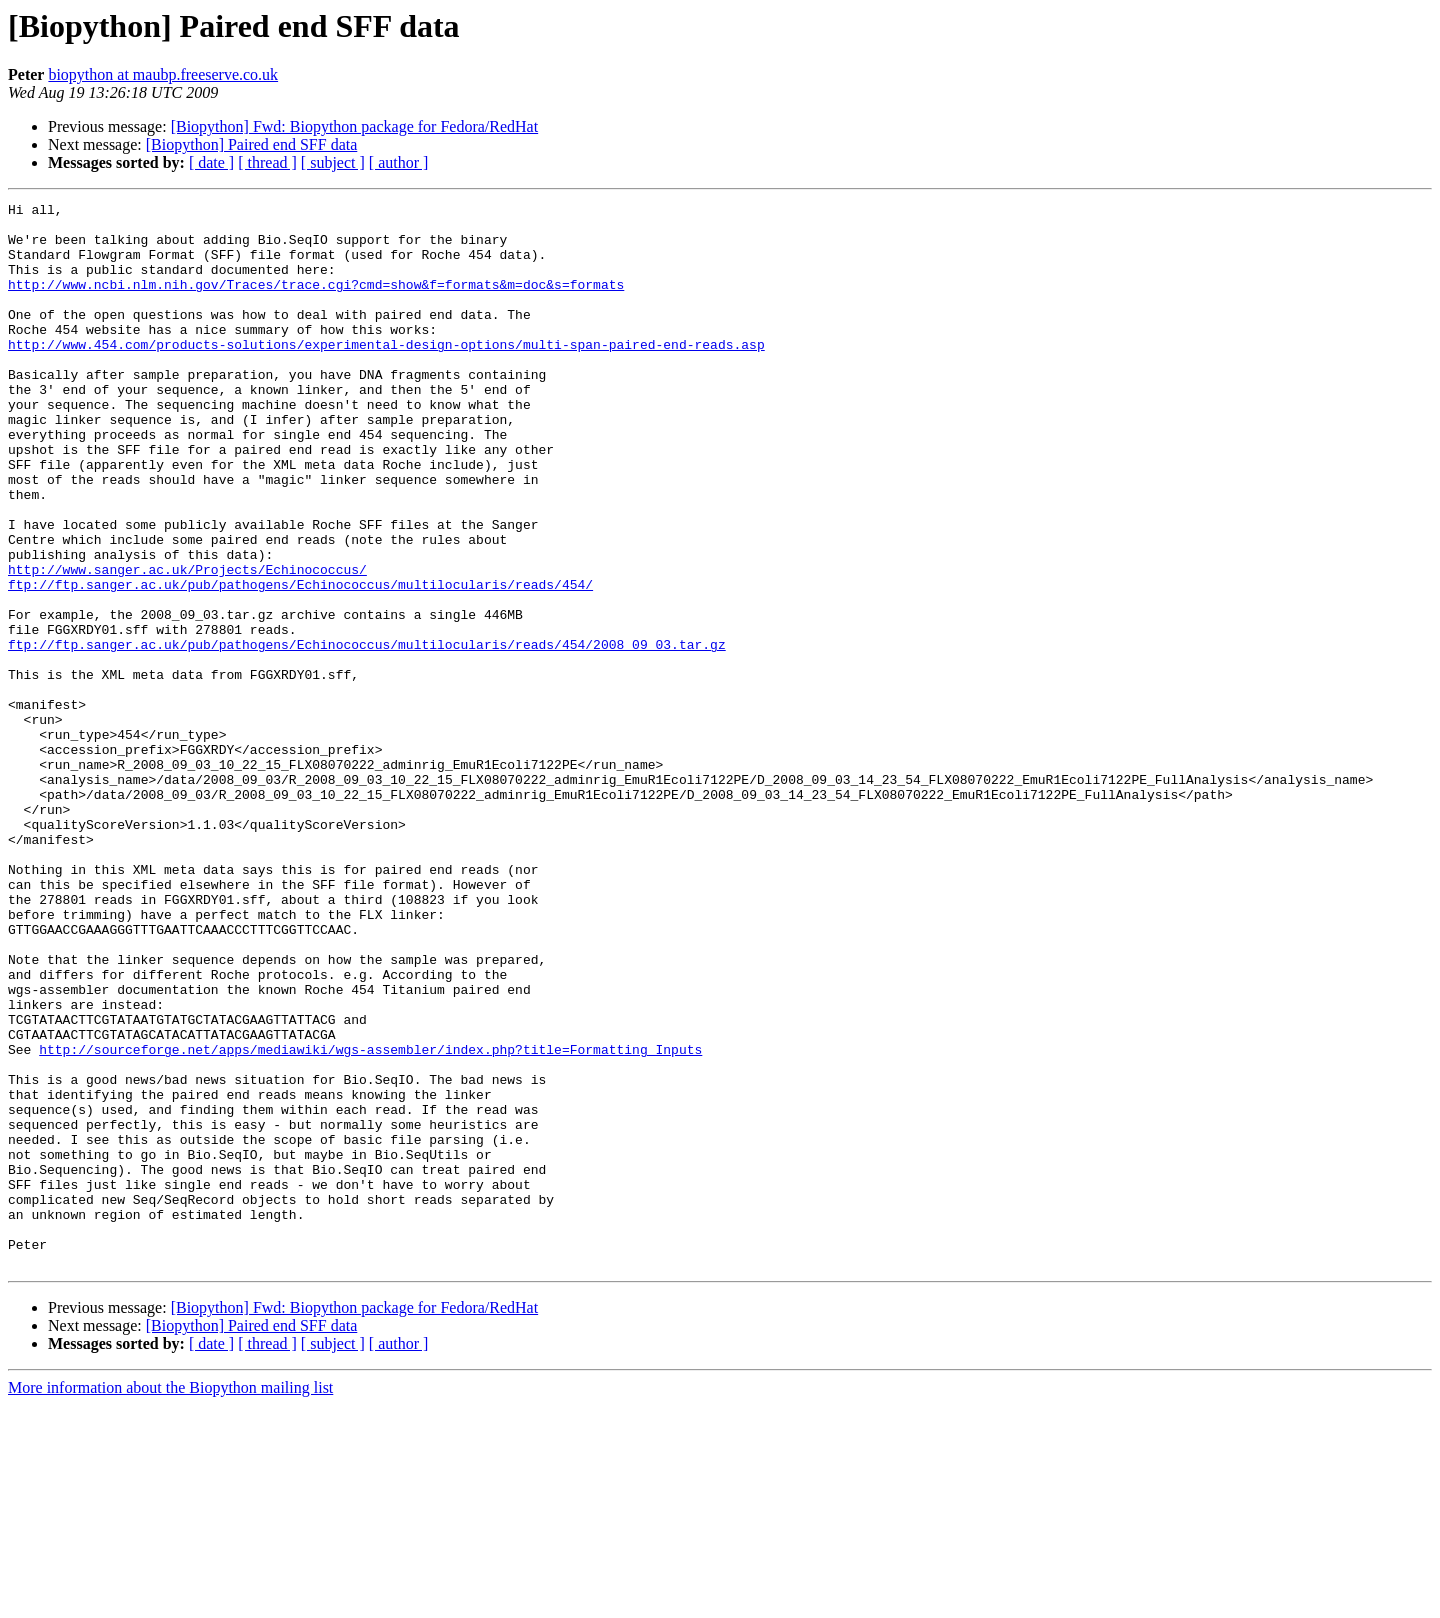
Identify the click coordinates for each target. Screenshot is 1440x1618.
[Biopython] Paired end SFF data (252, 144)
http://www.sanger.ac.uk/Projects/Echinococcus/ (187, 644)
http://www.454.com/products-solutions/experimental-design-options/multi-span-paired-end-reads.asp (386, 374)
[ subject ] (333, 162)
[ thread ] (267, 162)
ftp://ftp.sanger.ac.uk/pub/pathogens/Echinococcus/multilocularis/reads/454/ (300, 662)
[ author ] (399, 162)
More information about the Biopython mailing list (170, 1600)
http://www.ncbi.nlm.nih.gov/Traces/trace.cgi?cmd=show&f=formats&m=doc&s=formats (316, 302)
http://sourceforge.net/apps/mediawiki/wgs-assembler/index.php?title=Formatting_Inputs (370, 1220)
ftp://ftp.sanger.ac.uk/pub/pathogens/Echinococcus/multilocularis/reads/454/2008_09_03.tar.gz (367, 734)
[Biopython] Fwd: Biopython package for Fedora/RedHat (355, 126)
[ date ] (211, 162)
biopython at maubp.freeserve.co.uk (163, 74)
